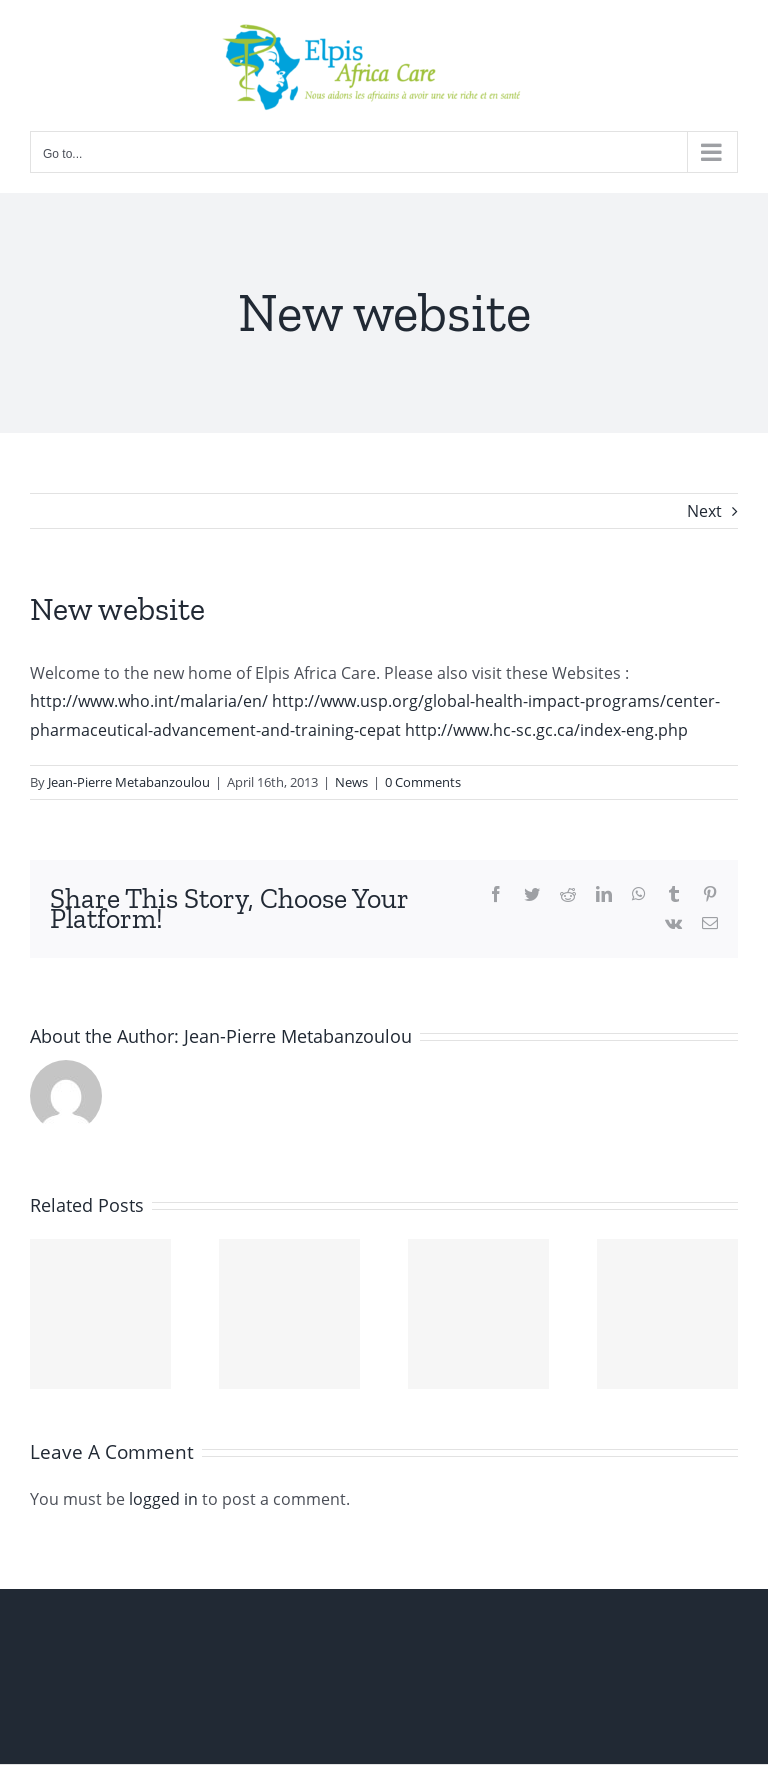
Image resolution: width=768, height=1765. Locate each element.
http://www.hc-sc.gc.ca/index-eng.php (546, 730)
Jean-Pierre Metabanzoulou (129, 782)
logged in (163, 1499)
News (351, 782)
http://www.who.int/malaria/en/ (149, 701)
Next (704, 511)
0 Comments (423, 782)
